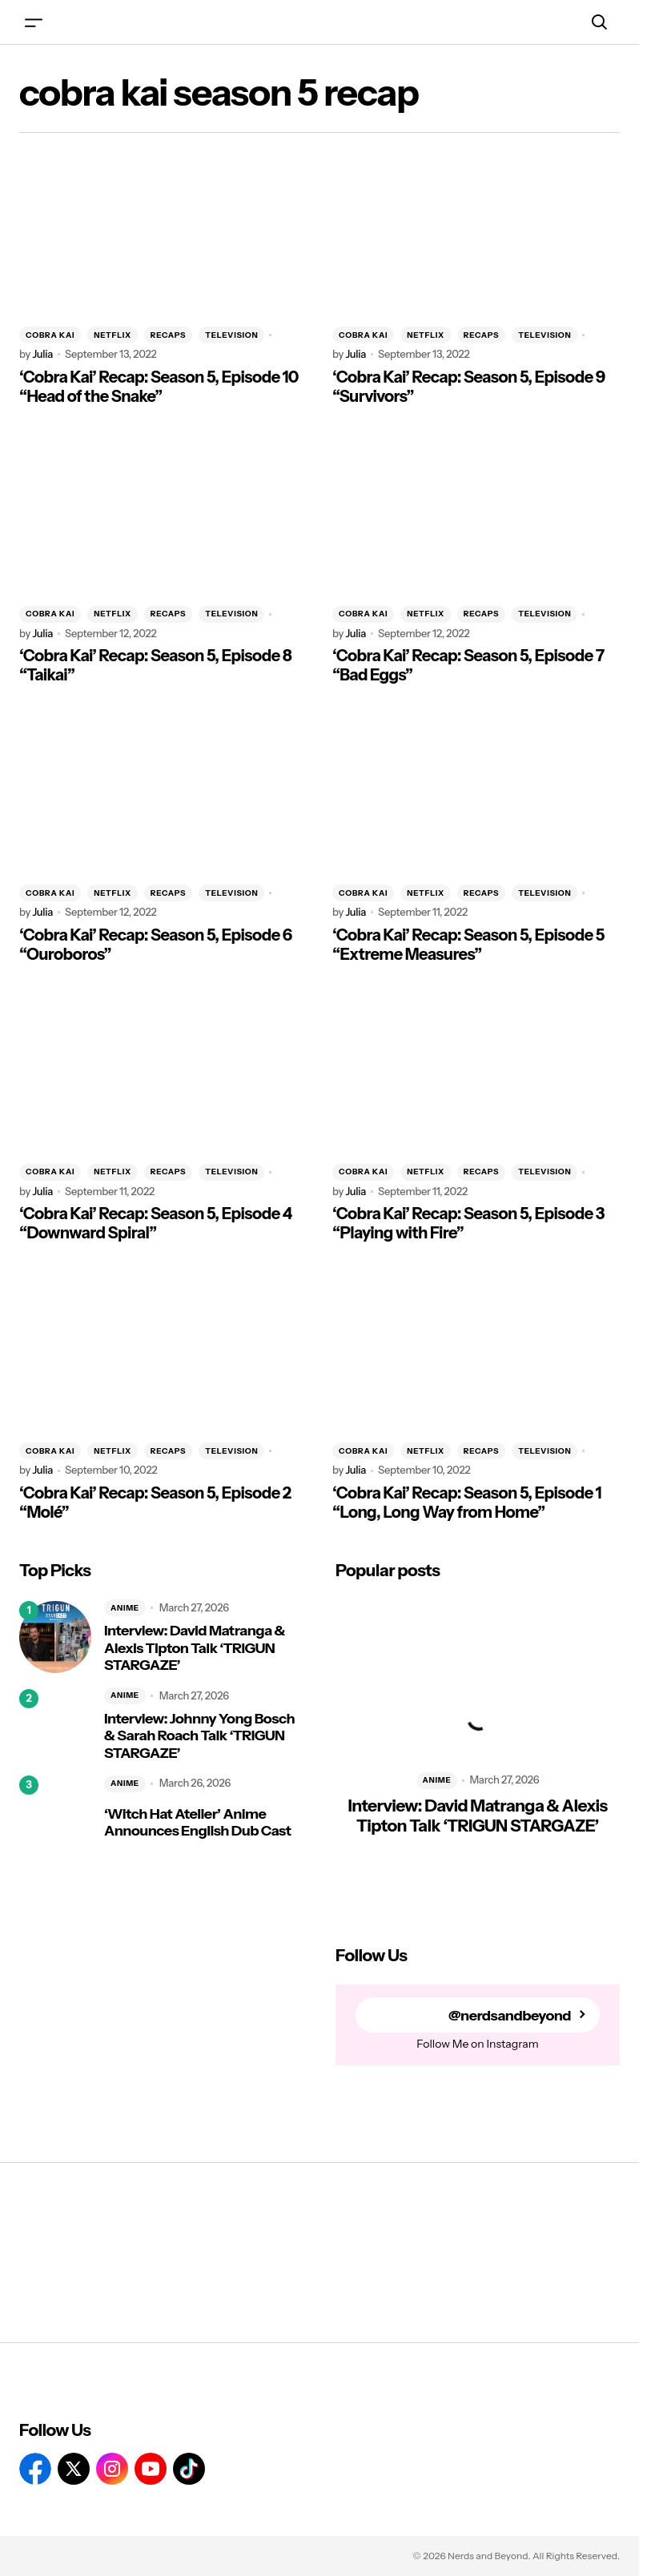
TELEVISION (231, 335)
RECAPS (168, 335)
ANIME (125, 1608)
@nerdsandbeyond (510, 2015)
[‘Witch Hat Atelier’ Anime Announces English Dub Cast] (55, 1812)
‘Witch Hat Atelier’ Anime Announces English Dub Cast (197, 1823)
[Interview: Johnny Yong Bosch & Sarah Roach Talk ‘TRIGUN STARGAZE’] (55, 1725)
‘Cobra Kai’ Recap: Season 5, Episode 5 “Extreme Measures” (468, 944)
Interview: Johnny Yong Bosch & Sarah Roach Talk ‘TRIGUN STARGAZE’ (199, 1736)
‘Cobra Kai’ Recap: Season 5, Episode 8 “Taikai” (155, 665)
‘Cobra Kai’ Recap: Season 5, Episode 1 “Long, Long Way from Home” (466, 1502)
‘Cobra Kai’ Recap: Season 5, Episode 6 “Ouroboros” (155, 944)
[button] (33, 22)
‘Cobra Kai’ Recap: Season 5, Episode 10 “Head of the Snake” (159, 386)
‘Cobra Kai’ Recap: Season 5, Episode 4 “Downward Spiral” (155, 1223)
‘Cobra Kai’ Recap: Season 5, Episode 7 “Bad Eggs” (468, 665)
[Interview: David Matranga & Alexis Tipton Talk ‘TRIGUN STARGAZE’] (55, 1637)
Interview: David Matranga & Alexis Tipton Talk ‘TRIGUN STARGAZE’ (194, 1648)
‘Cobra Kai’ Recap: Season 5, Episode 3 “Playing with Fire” (468, 1223)
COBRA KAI (50, 335)
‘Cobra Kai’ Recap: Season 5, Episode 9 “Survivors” (468, 386)
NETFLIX (112, 335)
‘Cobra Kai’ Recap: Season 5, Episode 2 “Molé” (155, 1502)
